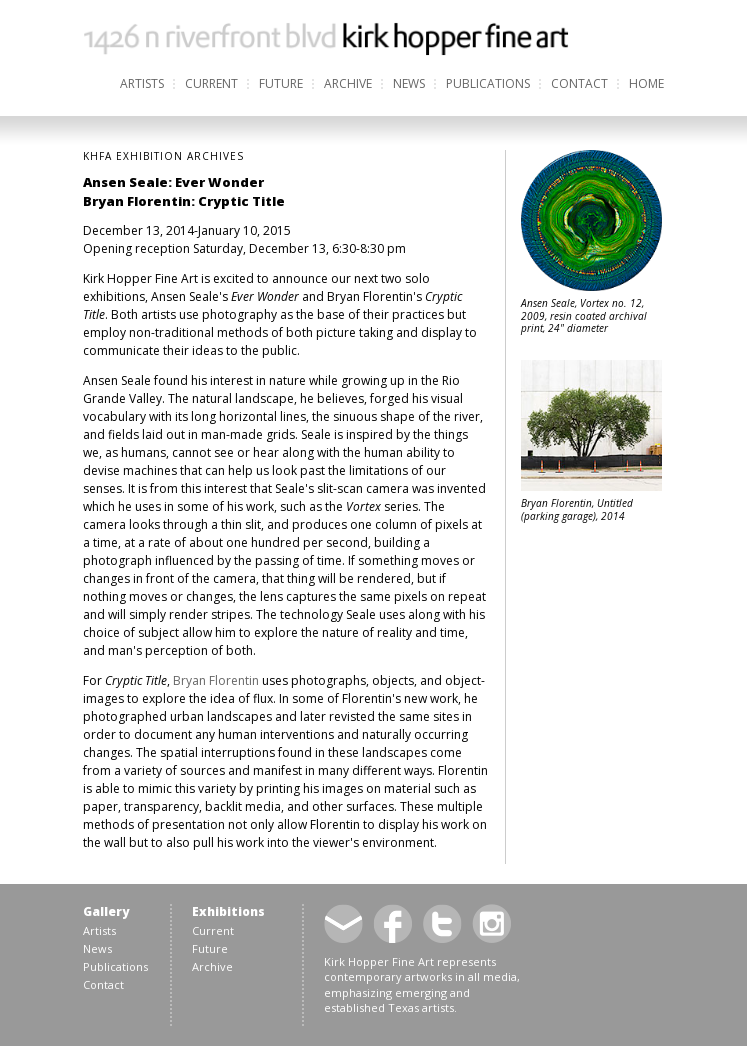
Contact (579, 83)
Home (646, 83)
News (409, 83)
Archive (348, 83)
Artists (142, 83)
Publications (488, 83)
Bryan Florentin (216, 680)
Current (211, 83)
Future (281, 83)
